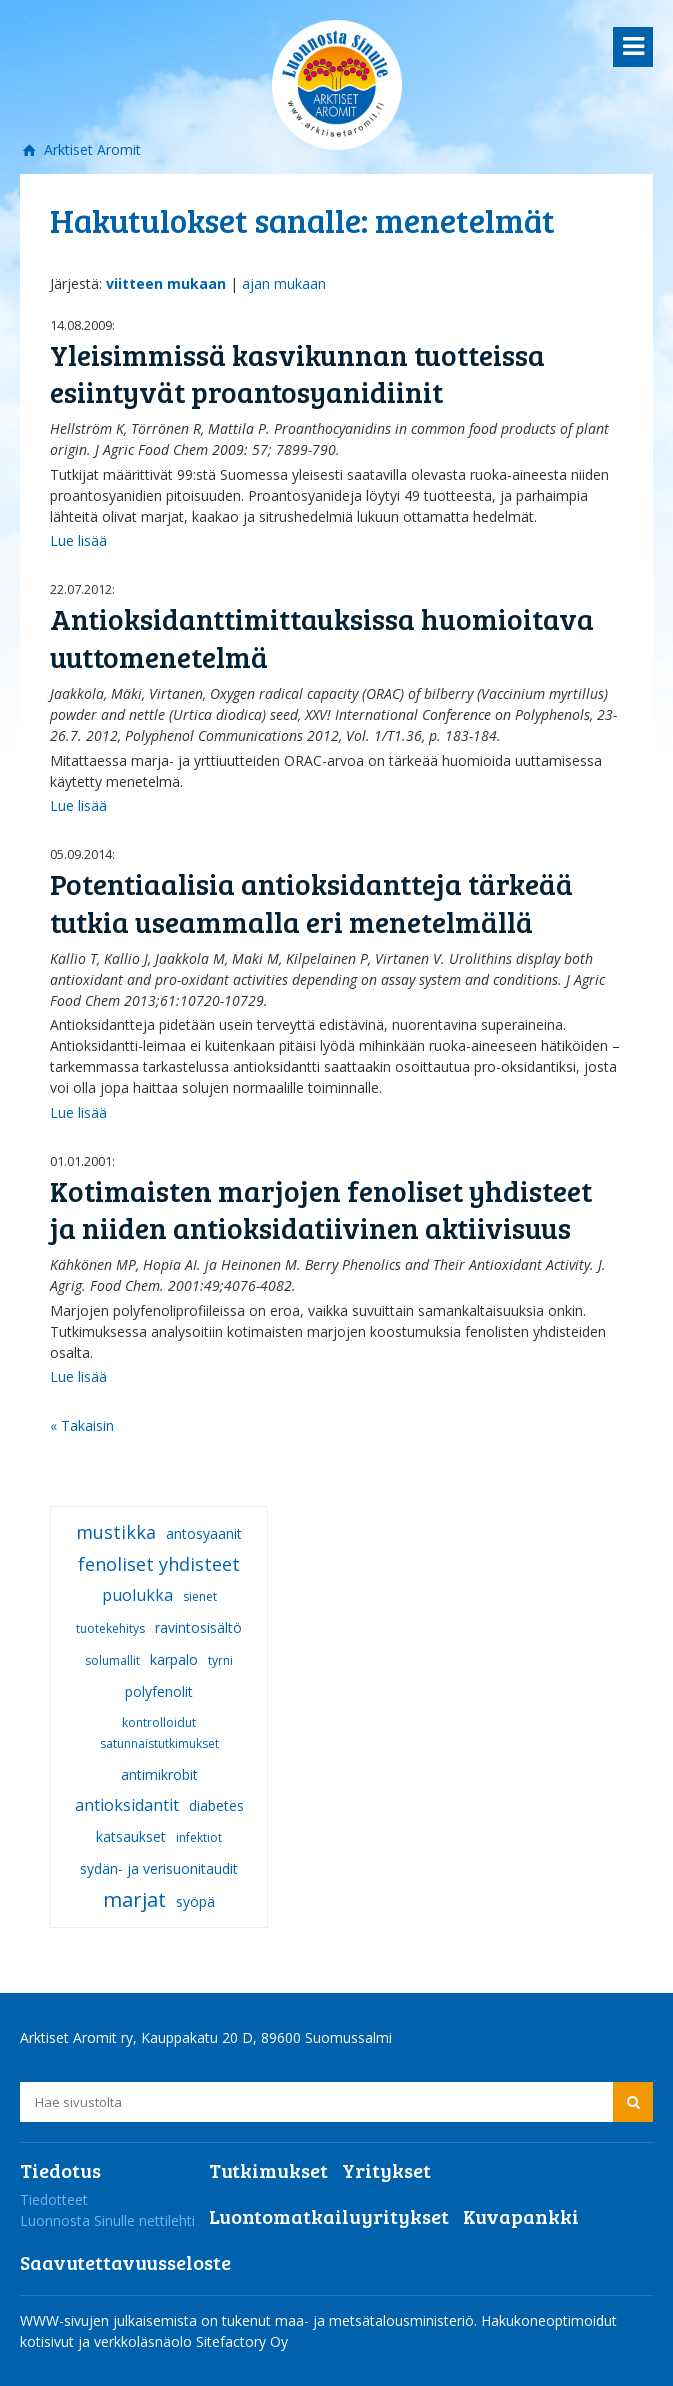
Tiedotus (60, 2170)
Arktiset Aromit (90, 149)
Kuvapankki (521, 2216)
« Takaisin (82, 1425)
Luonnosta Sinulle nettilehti (107, 2220)
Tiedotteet (54, 2199)
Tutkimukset (268, 2170)
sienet (200, 1596)
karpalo (174, 1659)
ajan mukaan (284, 283)
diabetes (216, 1805)
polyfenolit (159, 1691)
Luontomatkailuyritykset (329, 2216)
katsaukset (131, 1836)
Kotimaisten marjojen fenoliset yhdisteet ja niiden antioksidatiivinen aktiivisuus (321, 1209)
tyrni (220, 1660)
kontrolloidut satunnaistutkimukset (159, 1733)
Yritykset (386, 2170)
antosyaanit (204, 1533)
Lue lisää (78, 540)
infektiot (199, 1837)
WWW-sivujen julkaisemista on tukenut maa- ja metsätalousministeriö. (250, 2320)
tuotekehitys (110, 1628)
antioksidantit (127, 1805)
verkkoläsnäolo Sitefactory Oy (191, 2341)
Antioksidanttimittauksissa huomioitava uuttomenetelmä (322, 637)
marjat (134, 1899)
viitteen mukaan (166, 283)
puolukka (137, 1595)
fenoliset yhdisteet (159, 1564)
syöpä (195, 1901)
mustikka (116, 1532)
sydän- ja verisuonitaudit (159, 1868)
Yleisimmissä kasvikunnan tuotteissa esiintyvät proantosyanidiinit (297, 373)
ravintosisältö (198, 1627)
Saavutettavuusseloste (125, 2262)
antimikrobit (159, 1774)
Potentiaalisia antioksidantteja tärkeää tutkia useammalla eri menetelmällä (311, 902)
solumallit (112, 1660)
